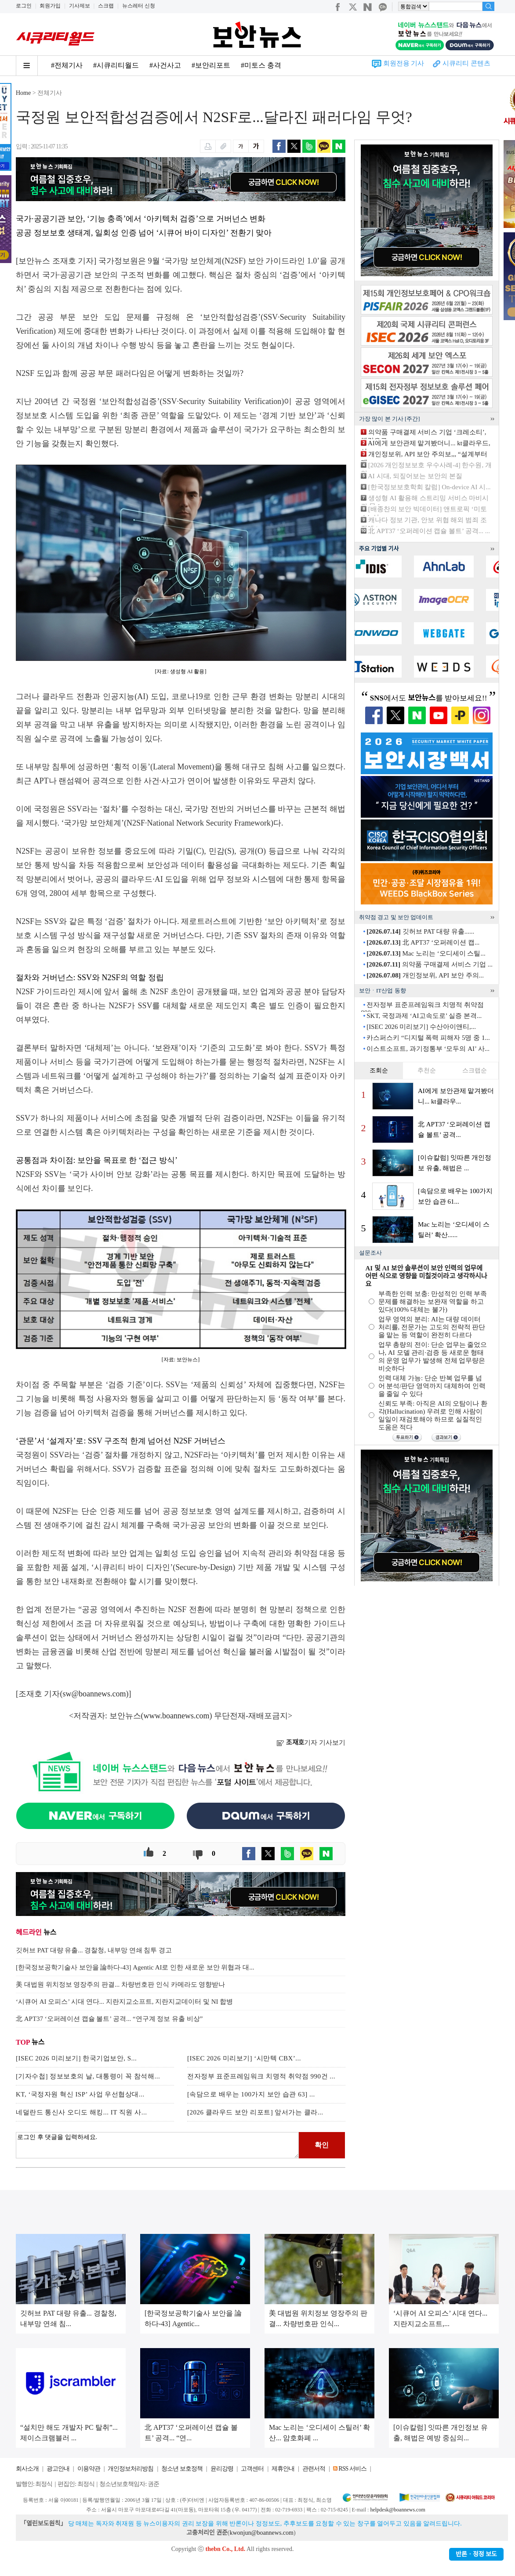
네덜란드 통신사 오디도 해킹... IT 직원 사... (81, 2112)
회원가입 (50, 6)
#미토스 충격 (261, 65)
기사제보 (79, 6)
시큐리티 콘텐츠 (466, 63)
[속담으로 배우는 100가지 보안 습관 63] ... (251, 2094)
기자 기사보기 (310, 1742)
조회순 (379, 1070)
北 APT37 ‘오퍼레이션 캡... (422, 942)
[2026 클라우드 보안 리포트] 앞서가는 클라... (255, 2112)
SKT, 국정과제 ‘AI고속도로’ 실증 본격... (424, 1015)
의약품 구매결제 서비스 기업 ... (429, 964)
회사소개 (27, 2468)
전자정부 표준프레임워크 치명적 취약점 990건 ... (261, 2076)
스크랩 (106, 6)
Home (23, 93)
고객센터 (252, 2468)
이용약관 (88, 2468)
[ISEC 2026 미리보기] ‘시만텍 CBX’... (244, 2058)
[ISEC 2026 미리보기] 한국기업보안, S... (76, 2058)
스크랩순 (474, 1070)
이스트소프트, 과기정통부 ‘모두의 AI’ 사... (428, 1048)
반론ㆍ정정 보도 (476, 2554)
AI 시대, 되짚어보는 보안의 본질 (415, 476)
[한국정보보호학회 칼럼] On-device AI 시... (429, 487)
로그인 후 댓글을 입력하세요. (157, 2145)
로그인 (24, 6)
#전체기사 (67, 65)
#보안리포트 (211, 65)
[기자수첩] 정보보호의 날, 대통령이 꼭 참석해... (88, 2076)
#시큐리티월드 (116, 65)
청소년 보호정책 (182, 2468)
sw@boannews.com (94, 1693)
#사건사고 (165, 65)
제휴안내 (283, 2468)
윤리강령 (221, 2468)
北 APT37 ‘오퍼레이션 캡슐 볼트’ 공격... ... (429, 530)
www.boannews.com (177, 1715)
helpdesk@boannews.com (397, 2510)
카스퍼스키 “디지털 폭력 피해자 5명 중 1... (428, 1037)
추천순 (426, 1070)
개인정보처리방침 (130, 2468)
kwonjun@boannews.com (261, 2532)
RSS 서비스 (352, 2468)
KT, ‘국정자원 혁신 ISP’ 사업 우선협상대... (80, 2094)
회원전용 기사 (403, 63)
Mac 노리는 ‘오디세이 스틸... (425, 953)
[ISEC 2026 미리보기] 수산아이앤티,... (421, 1026)
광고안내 (58, 2468)
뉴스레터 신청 (138, 6)
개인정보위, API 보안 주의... (425, 975)
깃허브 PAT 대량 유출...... (420, 931)
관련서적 (313, 2468)
